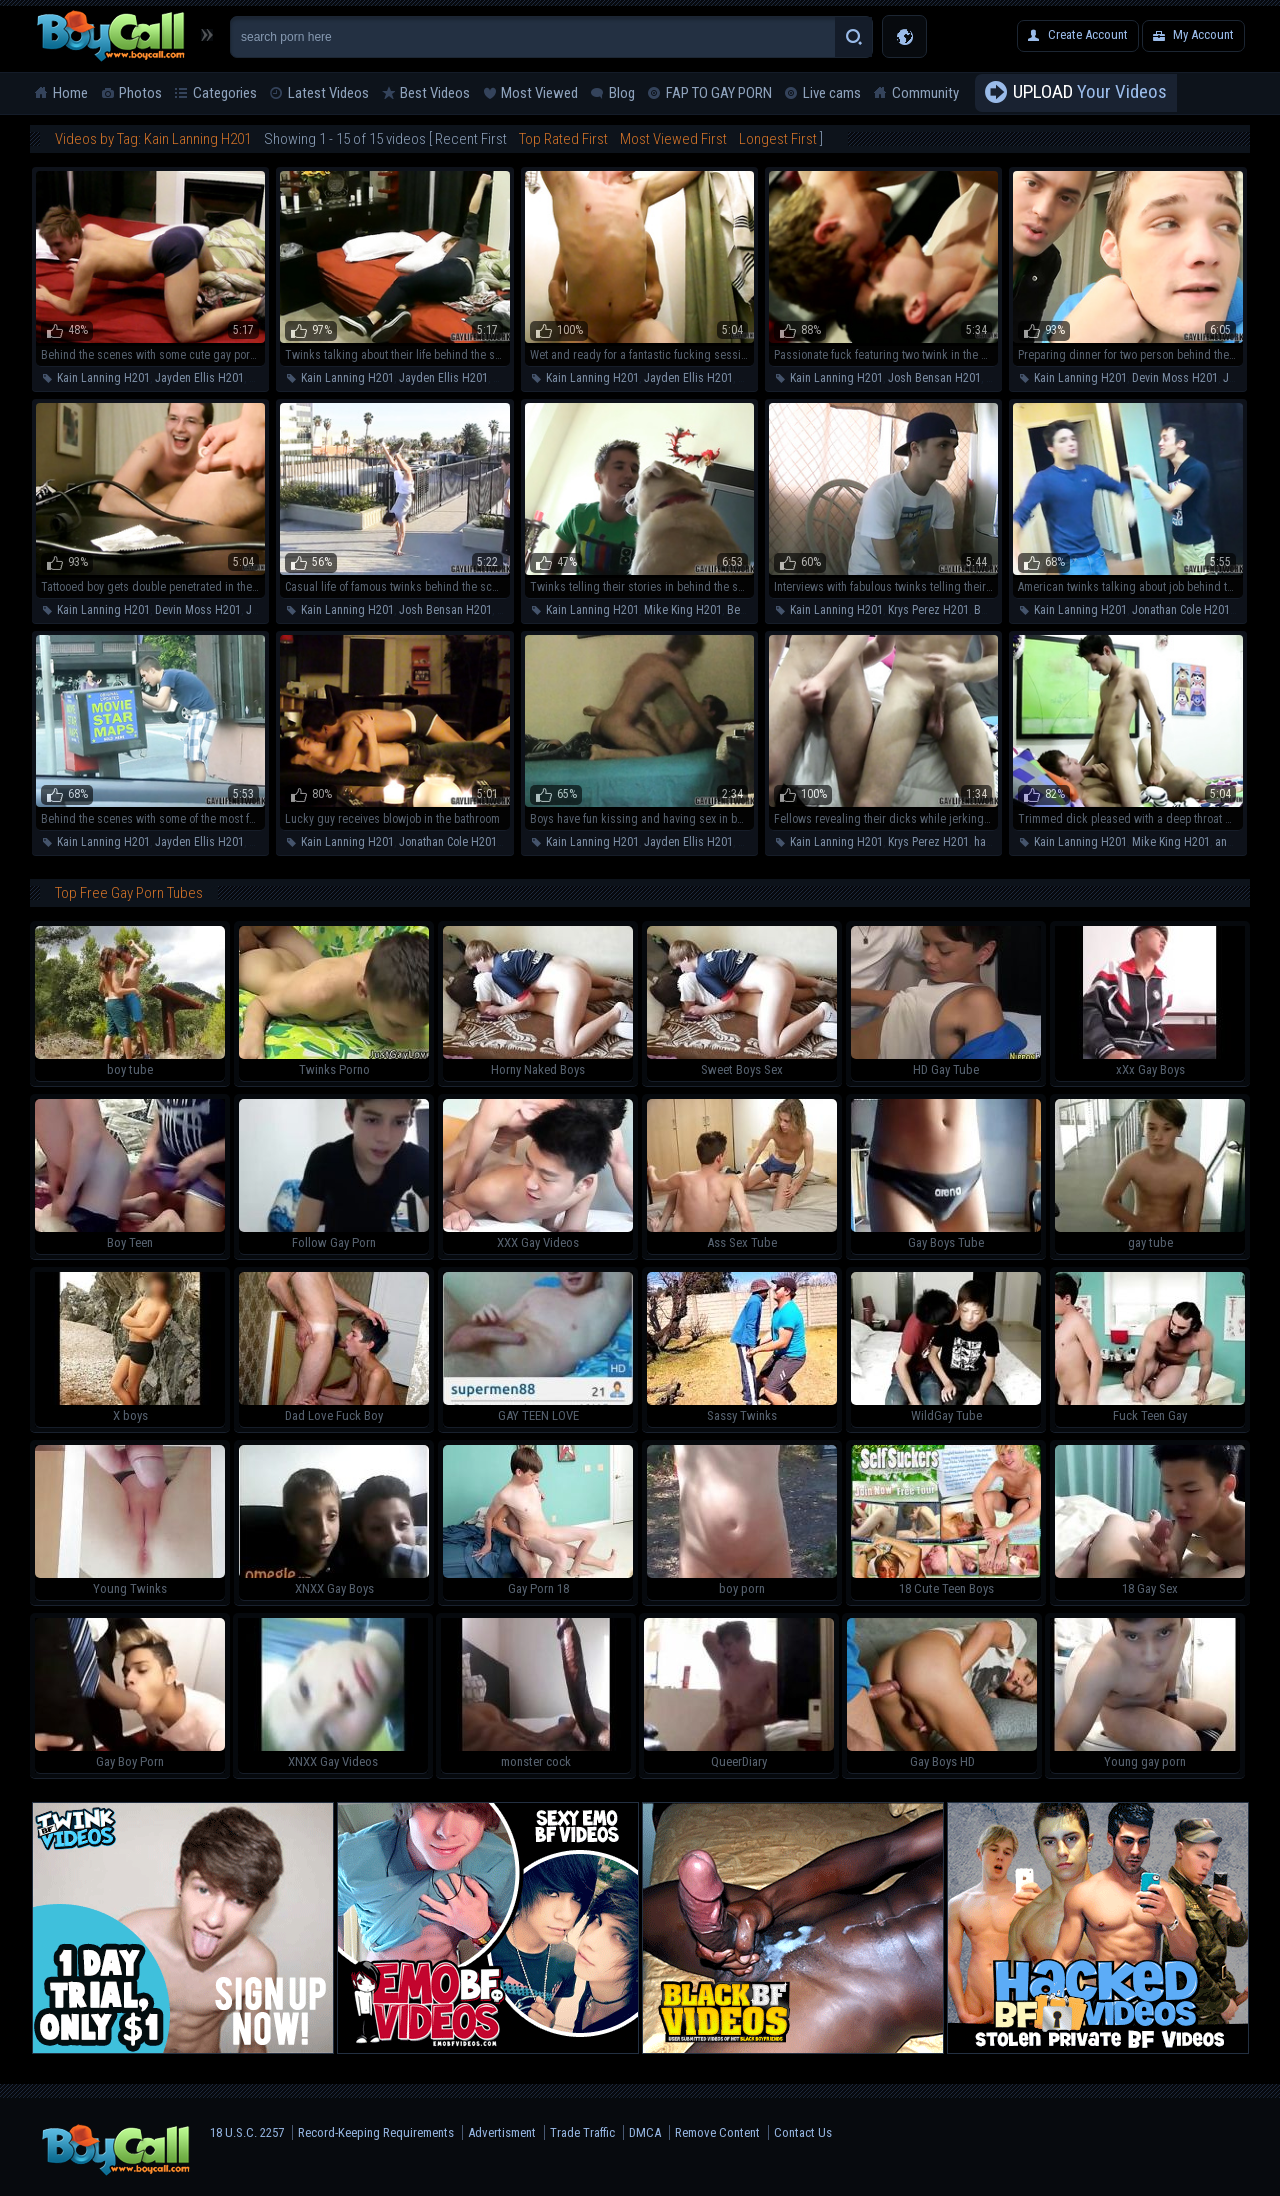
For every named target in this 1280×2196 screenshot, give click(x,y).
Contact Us (803, 2132)
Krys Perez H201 (928, 610)
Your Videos (1090, 93)
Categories (225, 93)
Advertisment (502, 2132)
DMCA (645, 2132)
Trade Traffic (582, 2132)
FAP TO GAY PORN (719, 93)
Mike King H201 (683, 610)
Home (70, 93)
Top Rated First (563, 139)
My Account (1203, 34)
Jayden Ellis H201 (199, 378)
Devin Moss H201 (1175, 378)
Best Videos (435, 93)
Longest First (778, 139)
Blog (622, 93)
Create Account (1088, 34)
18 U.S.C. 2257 (247, 2132)
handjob (994, 842)
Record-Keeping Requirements (376, 2132)
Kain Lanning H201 (103, 378)
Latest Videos (328, 93)
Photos (140, 93)
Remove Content (717, 2132)
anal (748, 378)
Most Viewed (539, 93)
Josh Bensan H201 (934, 378)
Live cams (832, 93)
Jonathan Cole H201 (1181, 610)
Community (925, 93)
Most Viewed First (673, 139)
